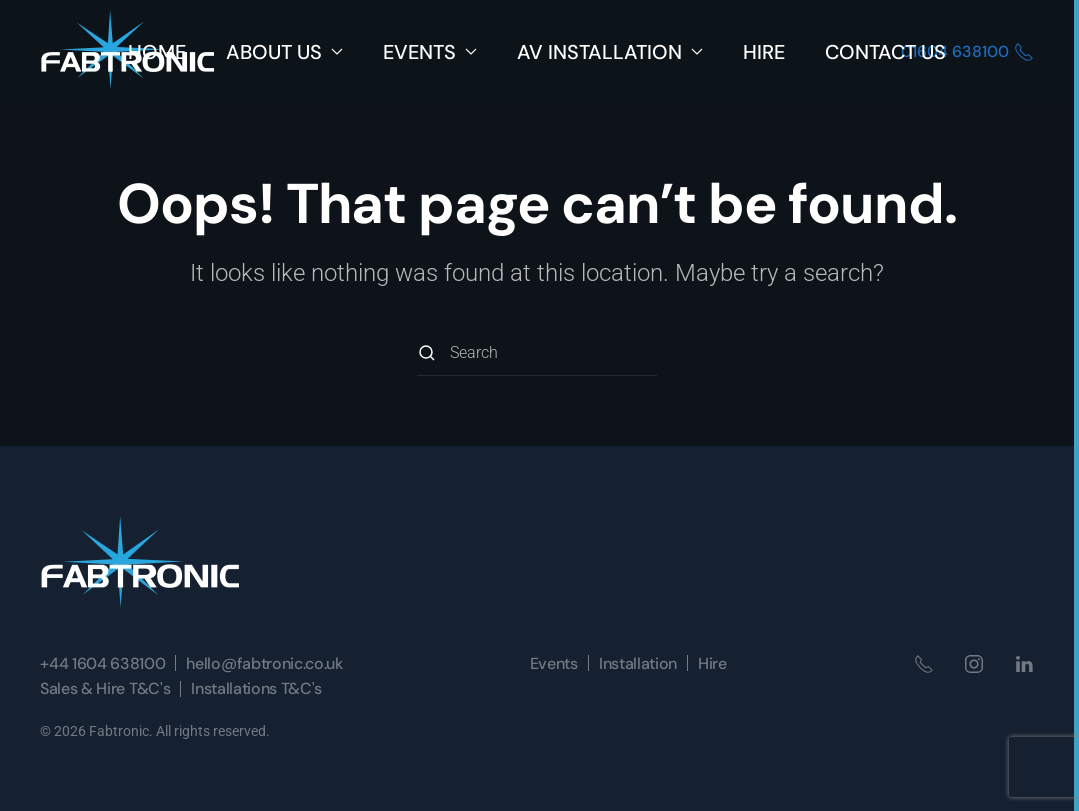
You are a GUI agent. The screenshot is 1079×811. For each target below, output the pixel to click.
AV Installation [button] (610, 52)
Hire (764, 52)
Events (554, 663)
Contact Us (885, 52)
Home (157, 52)
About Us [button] (284, 52)
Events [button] (430, 52)
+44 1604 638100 (102, 663)
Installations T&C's (256, 688)
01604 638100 (967, 51)
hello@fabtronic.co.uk (264, 663)
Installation (638, 663)
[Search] (537, 353)
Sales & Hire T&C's (105, 688)
